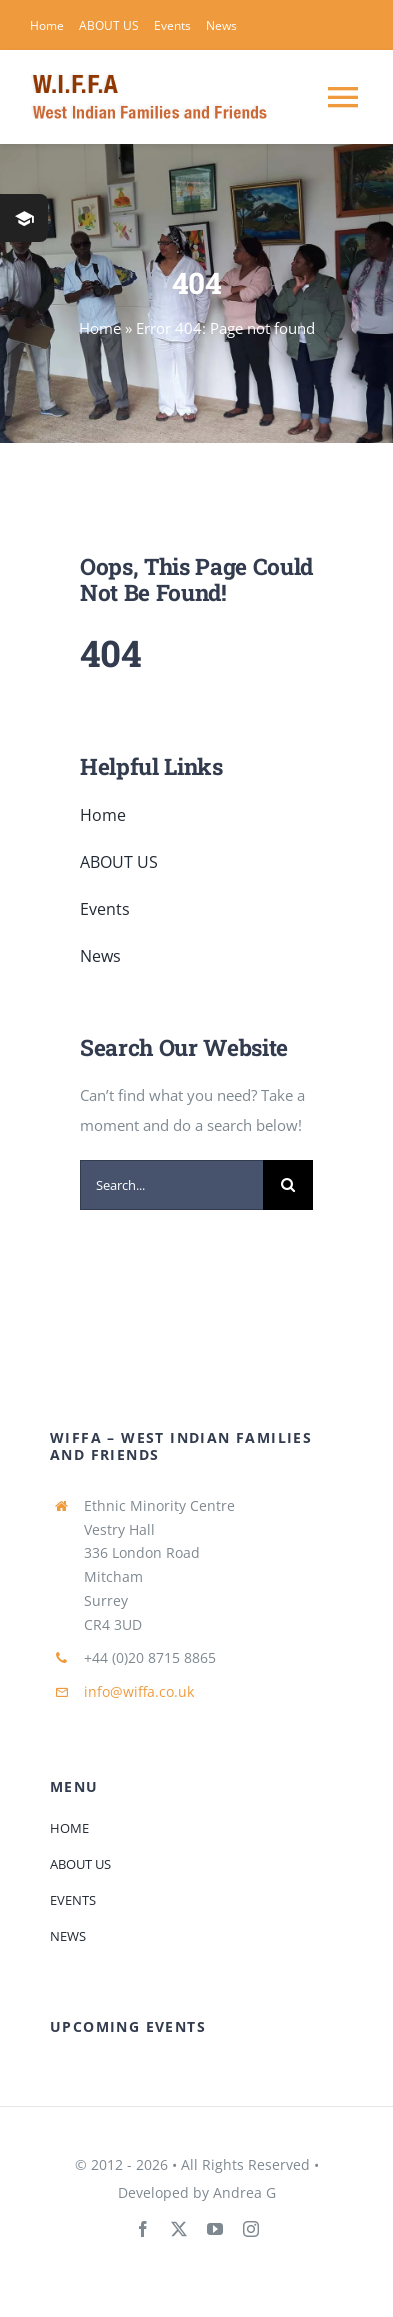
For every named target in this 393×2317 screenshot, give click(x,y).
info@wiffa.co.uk (139, 1691)
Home (100, 328)
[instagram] (251, 2229)
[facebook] (143, 2229)
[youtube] (215, 2229)
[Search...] (171, 1185)
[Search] (288, 1185)
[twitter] (179, 2229)
